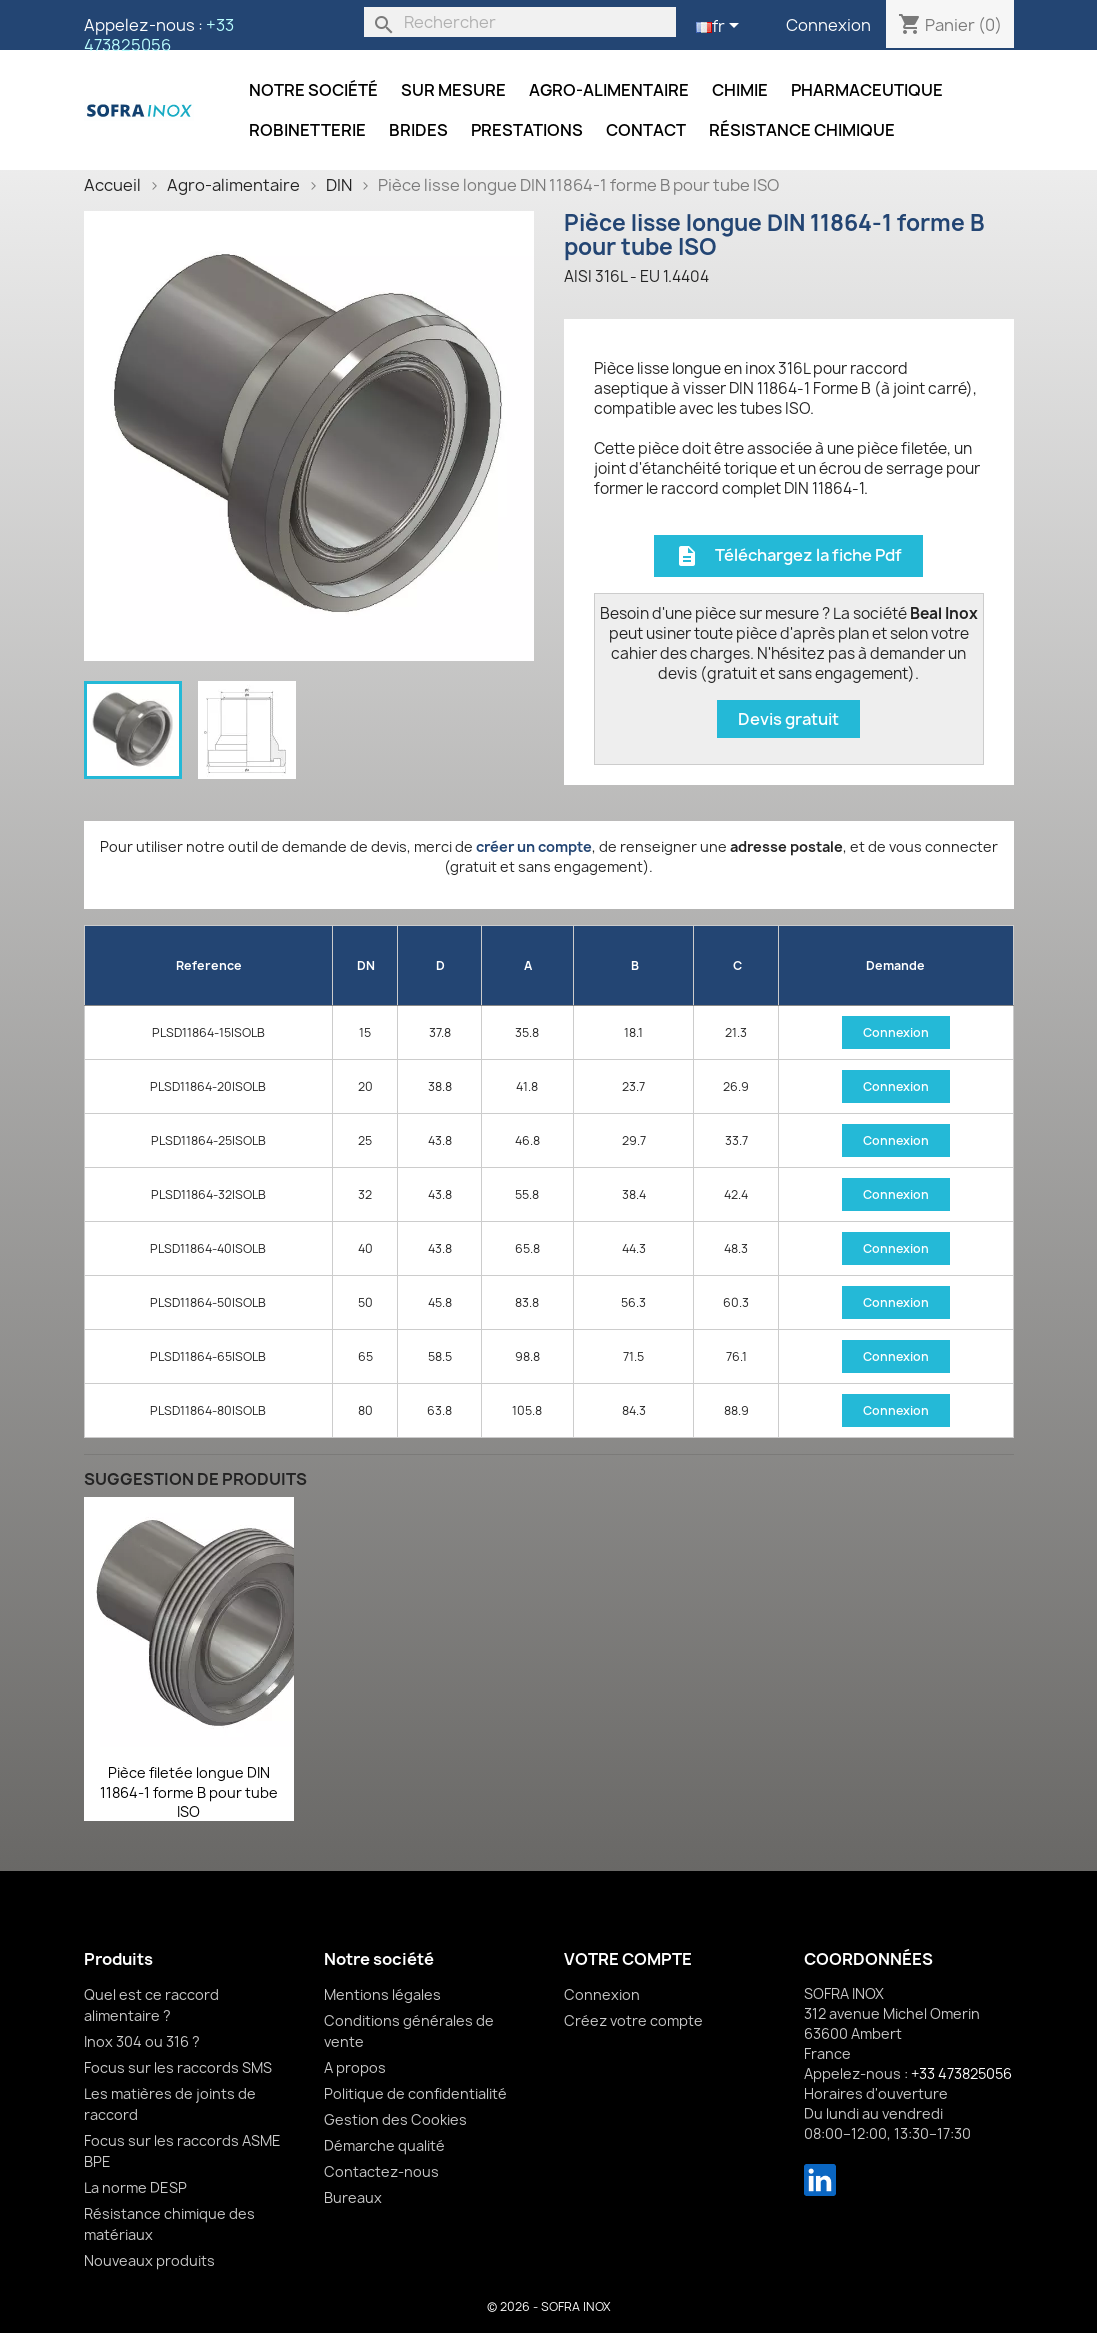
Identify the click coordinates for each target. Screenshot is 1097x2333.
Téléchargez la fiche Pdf (788, 556)
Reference (209, 965)
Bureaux (353, 2197)
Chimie (740, 90)
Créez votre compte (633, 2020)
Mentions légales (382, 1994)
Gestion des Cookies (395, 2119)
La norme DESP (135, 2187)
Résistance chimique (802, 130)
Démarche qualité (384, 2145)
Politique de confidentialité (415, 2093)
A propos (355, 2067)
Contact (646, 130)
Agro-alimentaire (609, 90)
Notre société (313, 90)
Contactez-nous (381, 2171)
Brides (418, 130)
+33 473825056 (159, 35)
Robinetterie (307, 130)
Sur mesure (453, 90)
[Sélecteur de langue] (721, 27)
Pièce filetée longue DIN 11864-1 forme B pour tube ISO (189, 1792)
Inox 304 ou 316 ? (142, 2041)
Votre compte (628, 1959)
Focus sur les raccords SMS (178, 2067)
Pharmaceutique (867, 90)
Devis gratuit (788, 719)
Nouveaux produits (149, 2260)
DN (366, 965)
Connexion (828, 25)
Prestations (527, 130)
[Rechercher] (520, 22)
